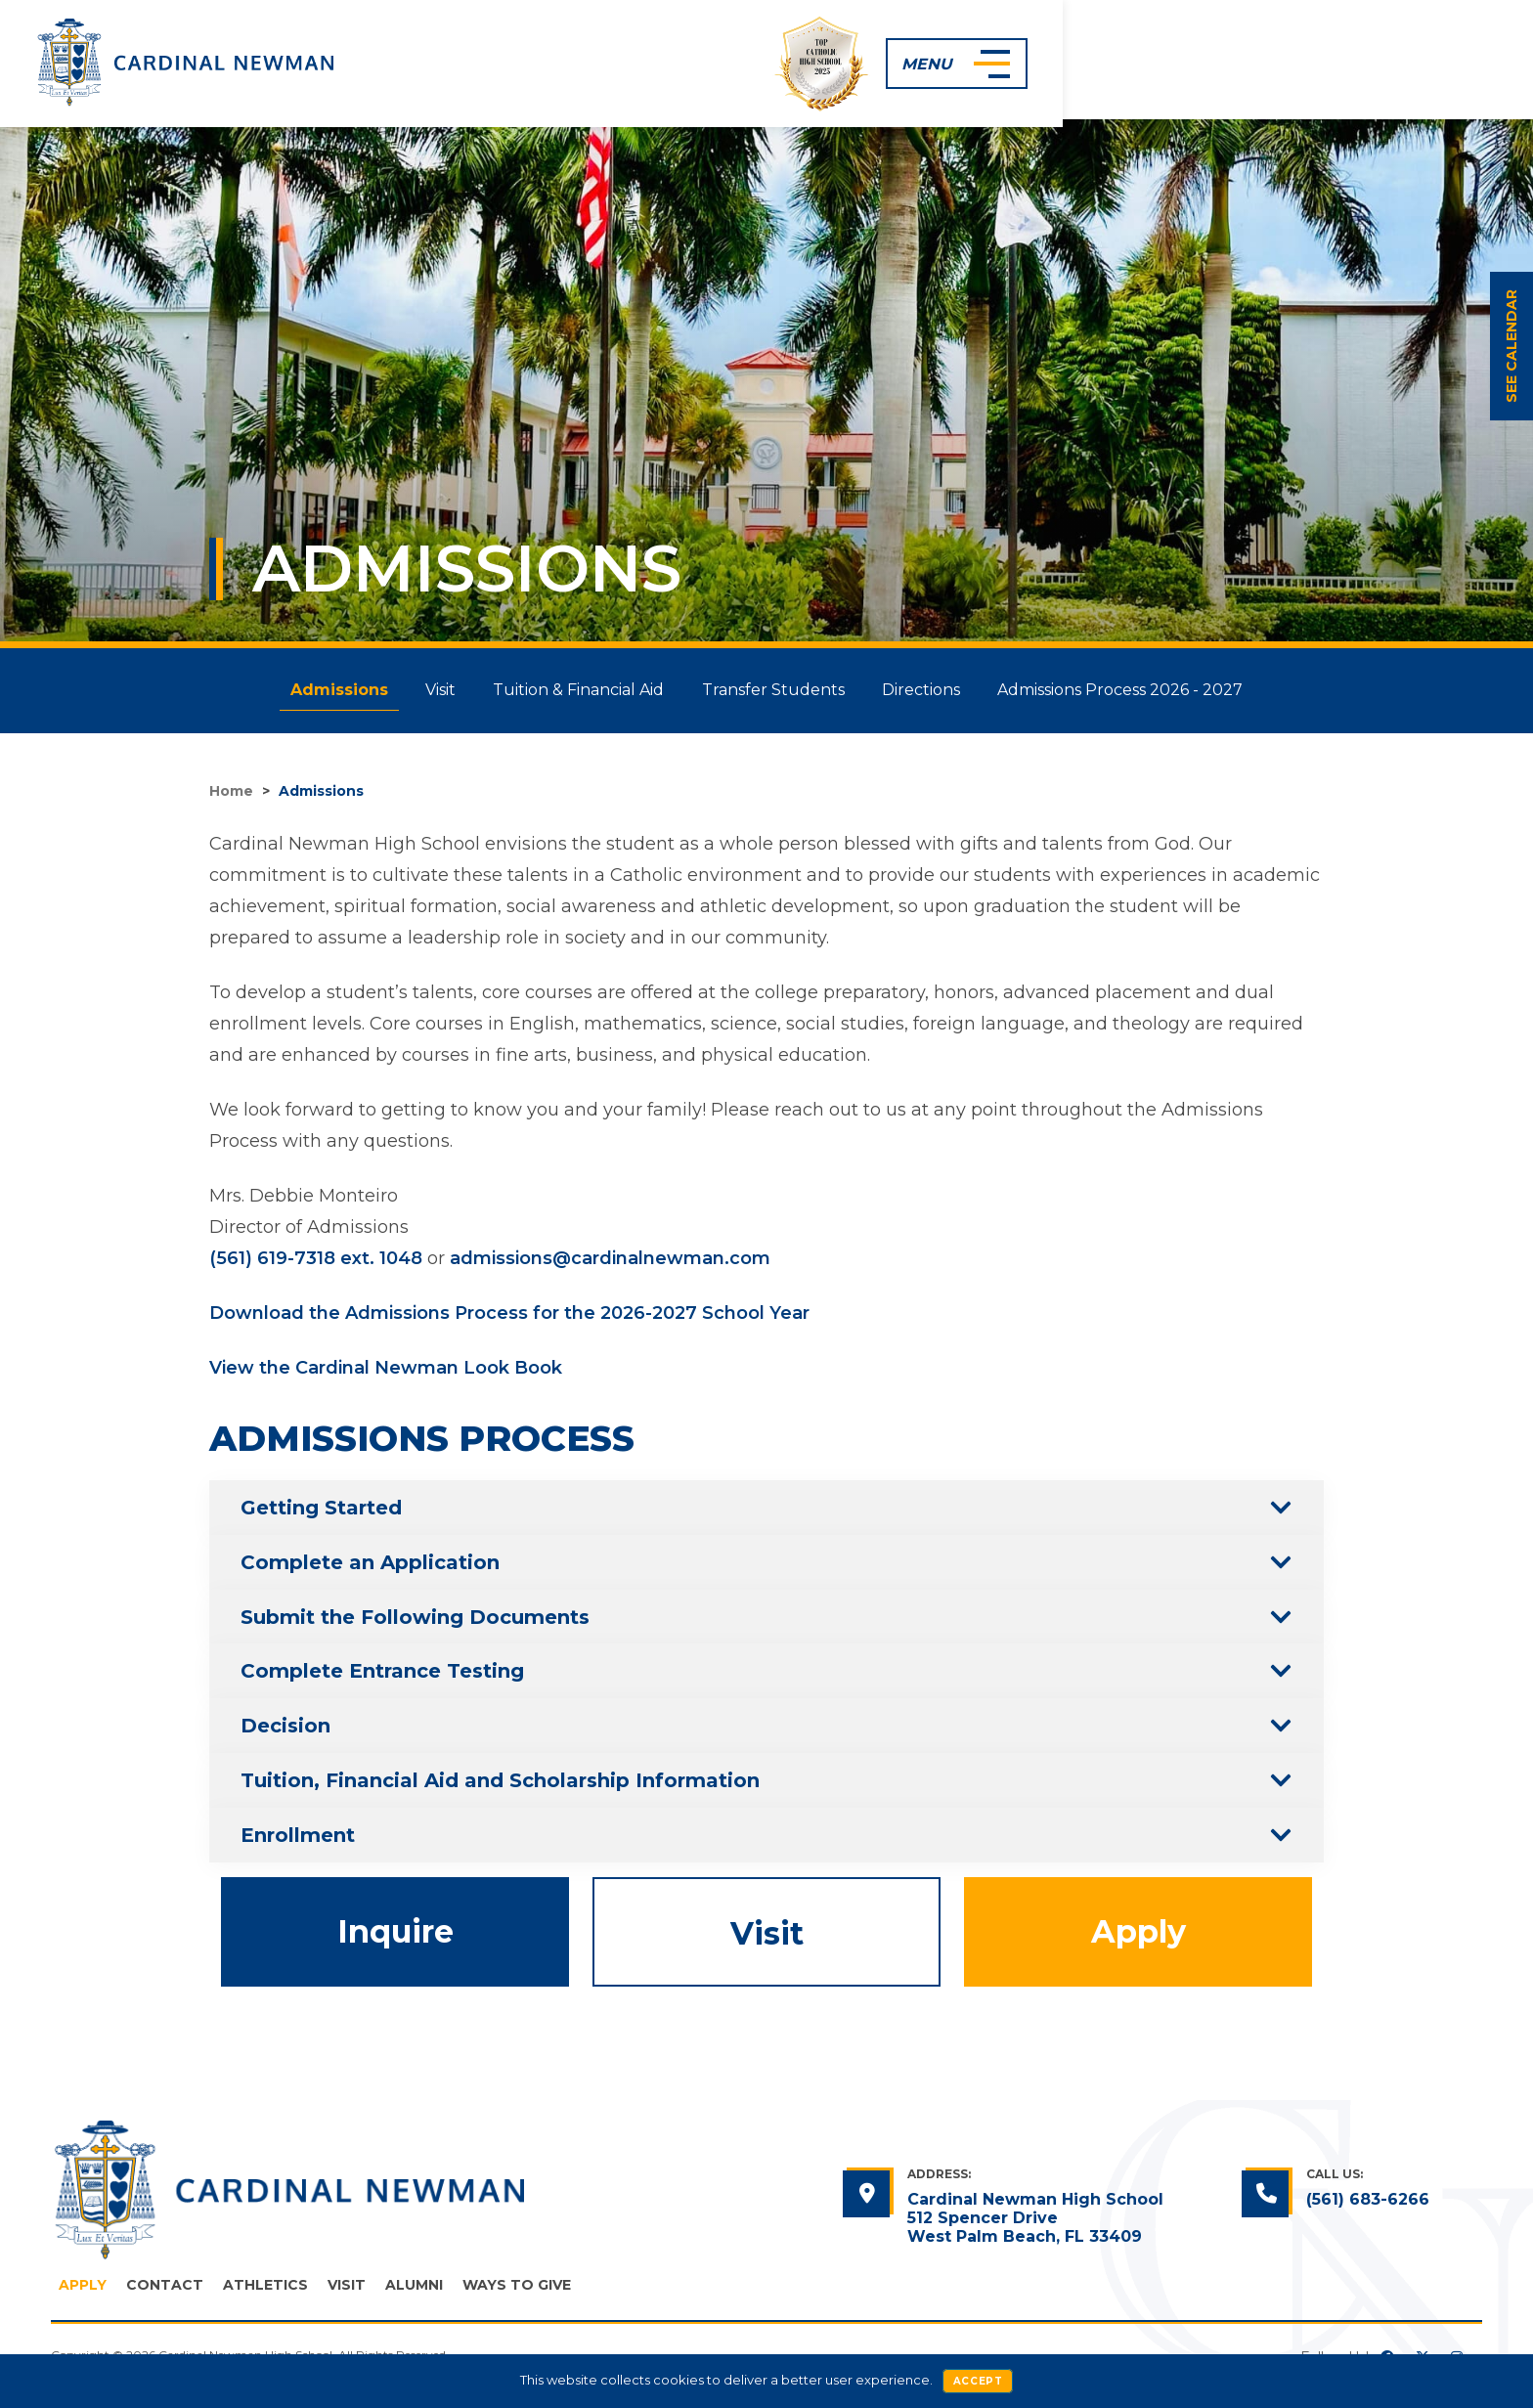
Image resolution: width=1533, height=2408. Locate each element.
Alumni (414, 2286)
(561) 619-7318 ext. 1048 (315, 1258)
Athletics (265, 2286)
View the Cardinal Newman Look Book (385, 1368)
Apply (1138, 1932)
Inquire (395, 1932)
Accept (978, 2381)
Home (231, 791)
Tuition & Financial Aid (574, 689)
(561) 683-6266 (1367, 2200)
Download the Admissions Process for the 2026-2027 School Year (509, 1313)
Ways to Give (516, 2286)
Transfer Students (778, 689)
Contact (164, 2286)
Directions (936, 689)
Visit (427, 689)
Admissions (316, 689)
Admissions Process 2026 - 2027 (1144, 689)
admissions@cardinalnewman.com (610, 1258)
